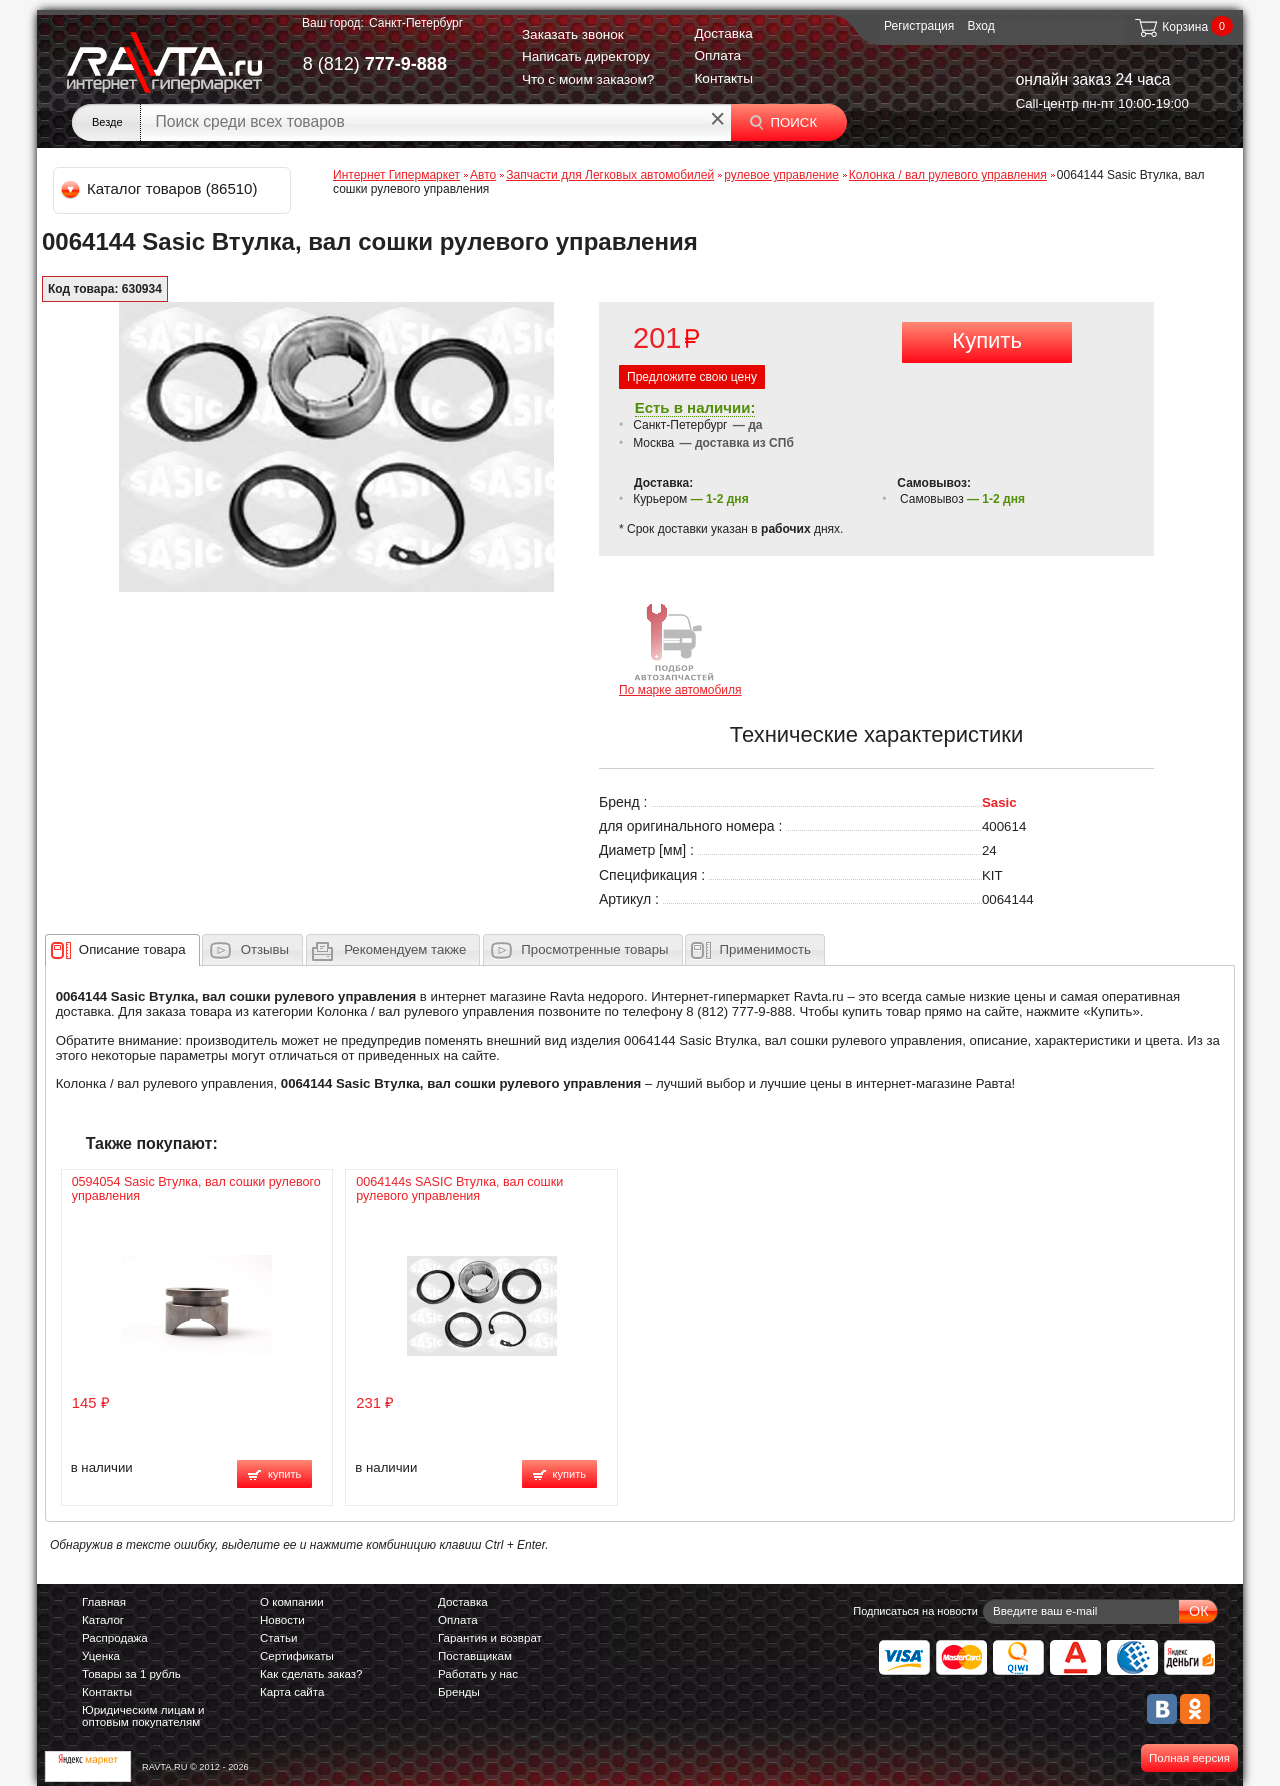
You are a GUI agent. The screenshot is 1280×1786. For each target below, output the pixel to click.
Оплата (717, 55)
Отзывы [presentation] (265, 949)
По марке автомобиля (680, 648)
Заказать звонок (573, 34)
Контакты (723, 78)
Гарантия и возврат (490, 1638)
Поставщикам (475, 1656)
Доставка (723, 33)
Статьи (278, 1638)
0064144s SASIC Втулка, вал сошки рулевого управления (459, 1189)
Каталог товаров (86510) (160, 188)
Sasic (999, 802)
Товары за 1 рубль (131, 1674)
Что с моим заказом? (588, 79)
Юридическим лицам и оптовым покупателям (143, 1716)
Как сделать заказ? (311, 1674)
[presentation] (132, 950)
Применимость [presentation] (765, 949)
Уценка (101, 1656)
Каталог (103, 1620)
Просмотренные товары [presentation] (594, 949)
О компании (292, 1602)
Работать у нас (478, 1674)
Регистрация (919, 26)
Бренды (459, 1692)
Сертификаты (297, 1656)
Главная (104, 1602)
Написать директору (586, 56)
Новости (282, 1620)
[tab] (122, 950)
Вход (981, 26)
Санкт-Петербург (416, 23)
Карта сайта (292, 1692)
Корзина (1170, 27)
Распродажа (115, 1638)
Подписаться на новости (915, 1611)
